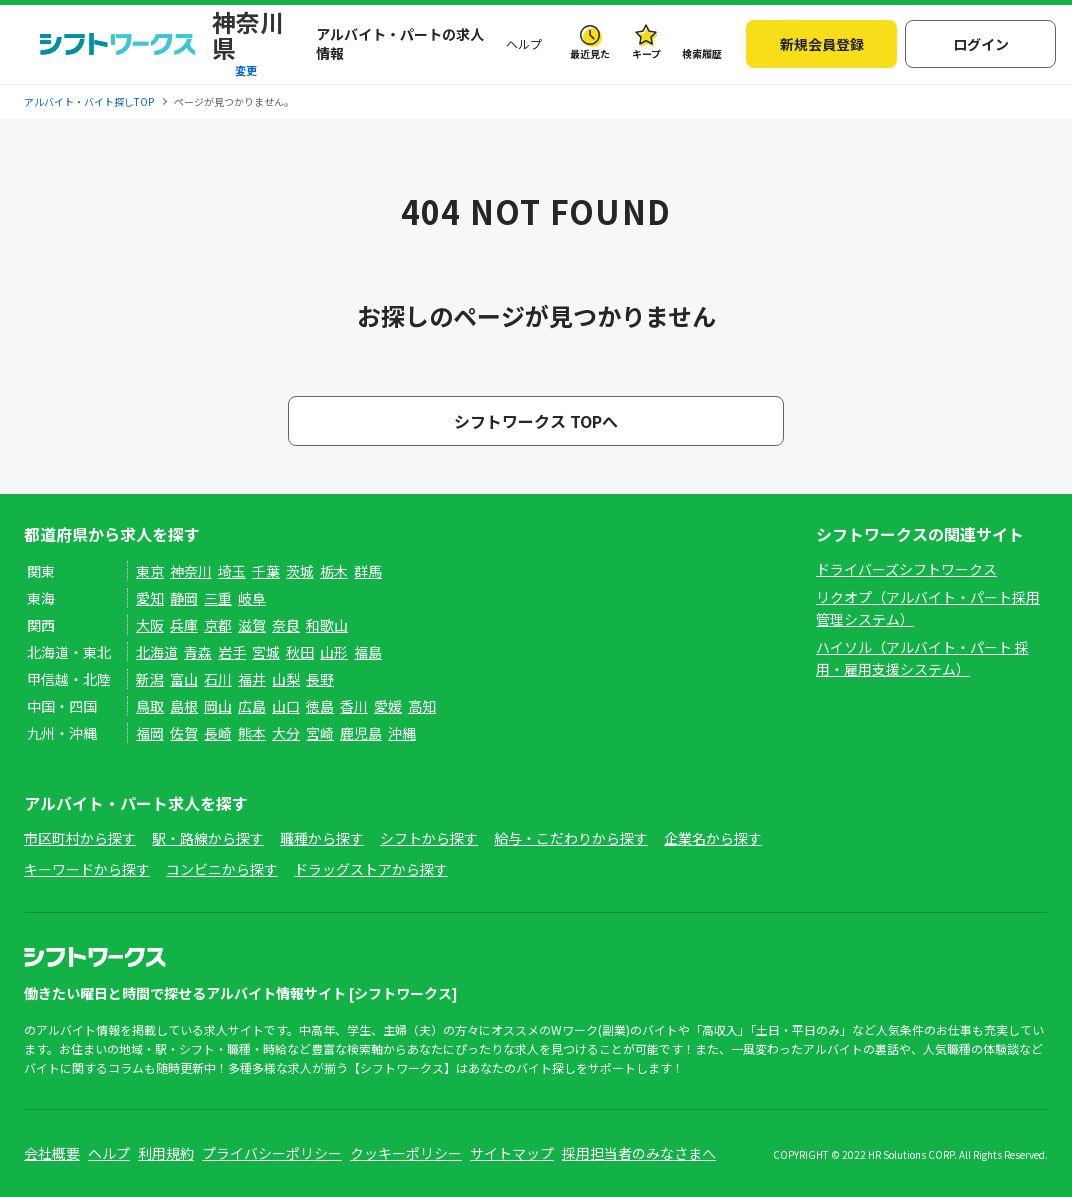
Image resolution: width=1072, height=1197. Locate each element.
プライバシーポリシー (272, 1153)
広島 (252, 706)
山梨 (286, 679)
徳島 (320, 706)
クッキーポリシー (406, 1153)
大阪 (150, 625)
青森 (198, 652)
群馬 (368, 571)
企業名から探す (713, 838)
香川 (354, 706)
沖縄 (402, 733)
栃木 (334, 571)
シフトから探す (429, 838)
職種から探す (322, 838)
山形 (334, 652)
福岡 (150, 733)
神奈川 (191, 571)
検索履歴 (702, 53)
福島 (368, 652)
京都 (218, 625)
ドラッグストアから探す (371, 869)
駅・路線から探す (208, 838)
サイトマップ (512, 1153)
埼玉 (232, 571)
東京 (150, 571)
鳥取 (150, 706)
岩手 (232, 652)
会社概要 (52, 1153)
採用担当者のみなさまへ (639, 1153)
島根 (184, 706)
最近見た (590, 53)
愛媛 (388, 706)
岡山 (218, 706)
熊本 (252, 733)
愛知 (150, 598)
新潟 (150, 679)
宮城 (266, 652)
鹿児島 (361, 733)
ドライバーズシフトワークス (906, 569)
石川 (218, 679)
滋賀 (252, 625)
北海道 (157, 652)
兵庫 (184, 625)
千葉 (266, 571)
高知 (422, 706)
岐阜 (252, 598)
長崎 (218, 733)
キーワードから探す (87, 869)
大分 (286, 733)
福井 (252, 679)
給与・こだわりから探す (571, 838)
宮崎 (320, 733)
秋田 (300, 652)
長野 (320, 679)
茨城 (300, 571)
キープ (646, 53)
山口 (286, 706)
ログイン (981, 44)
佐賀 (184, 733)
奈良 (286, 625)
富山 (184, 679)
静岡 (184, 598)
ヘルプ (524, 43)
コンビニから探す (222, 869)
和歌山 (327, 625)
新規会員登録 (822, 44)
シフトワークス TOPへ (536, 421)
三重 (218, 598)
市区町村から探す (80, 838)
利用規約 (166, 1153)
